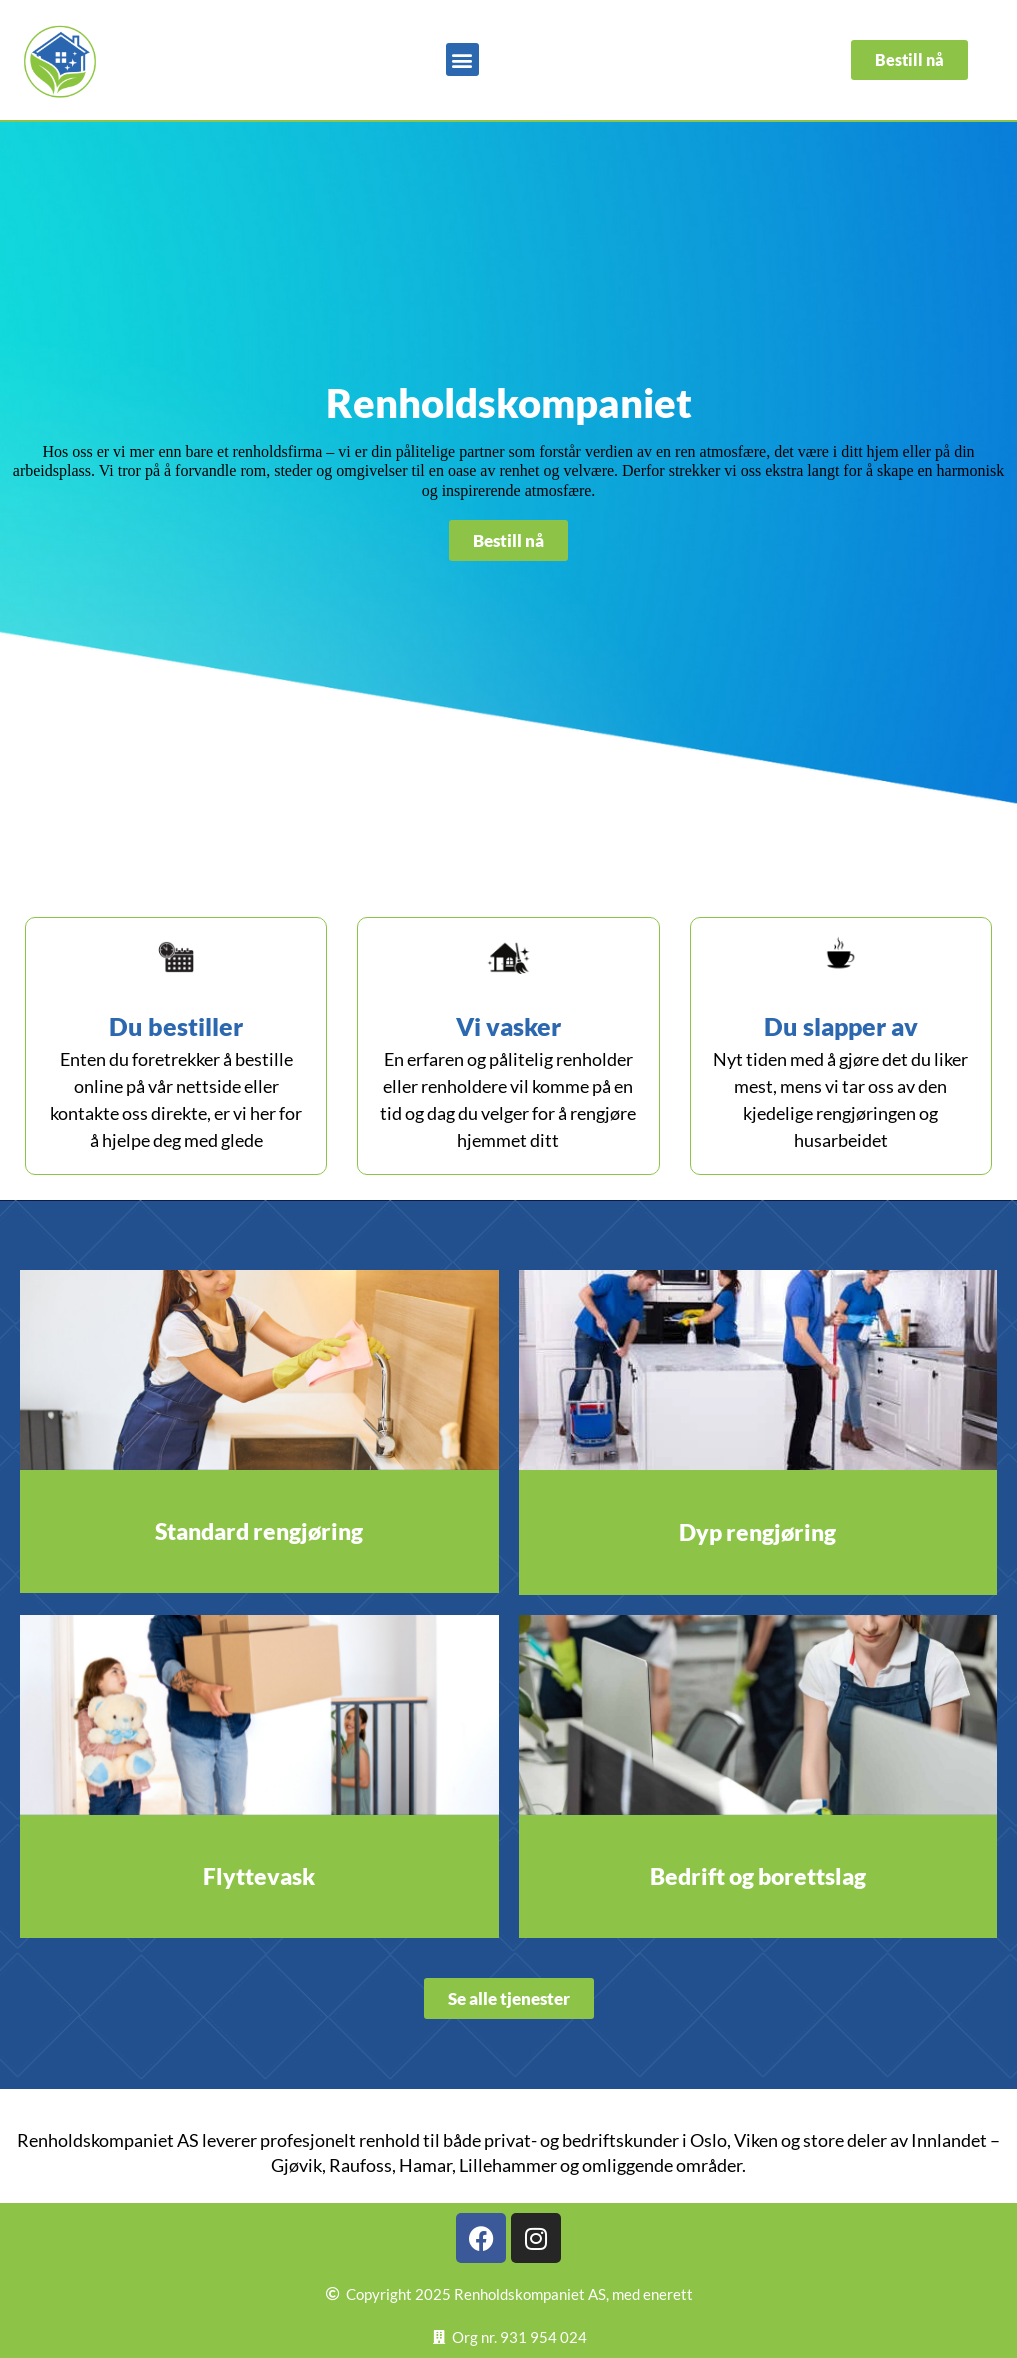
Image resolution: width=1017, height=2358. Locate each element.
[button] (462, 59)
